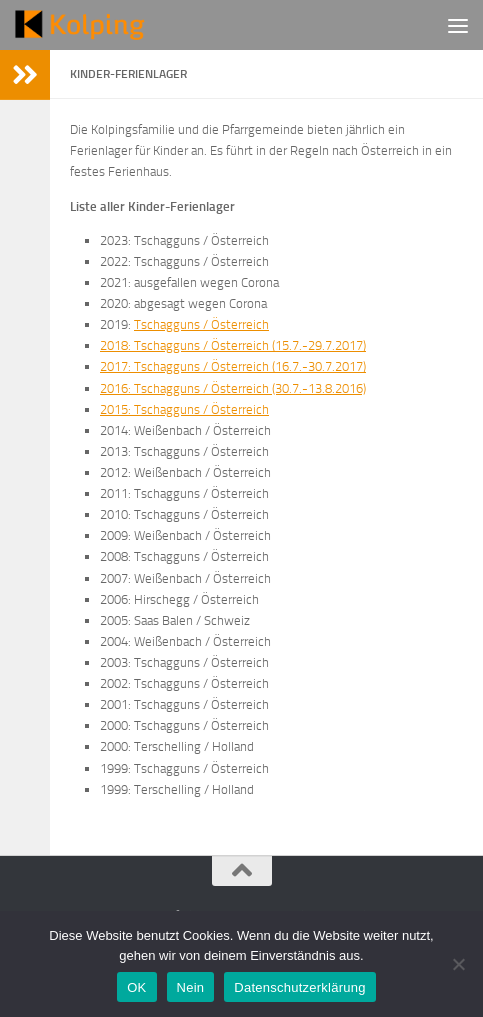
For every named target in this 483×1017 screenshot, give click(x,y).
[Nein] (458, 964)
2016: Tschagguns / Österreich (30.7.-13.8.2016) (233, 388)
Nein (191, 987)
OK (136, 987)
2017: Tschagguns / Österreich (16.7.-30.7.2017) (233, 366)
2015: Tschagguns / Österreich (184, 409)
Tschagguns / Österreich (201, 324)
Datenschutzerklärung (299, 987)
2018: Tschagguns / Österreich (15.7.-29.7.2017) (233, 345)
